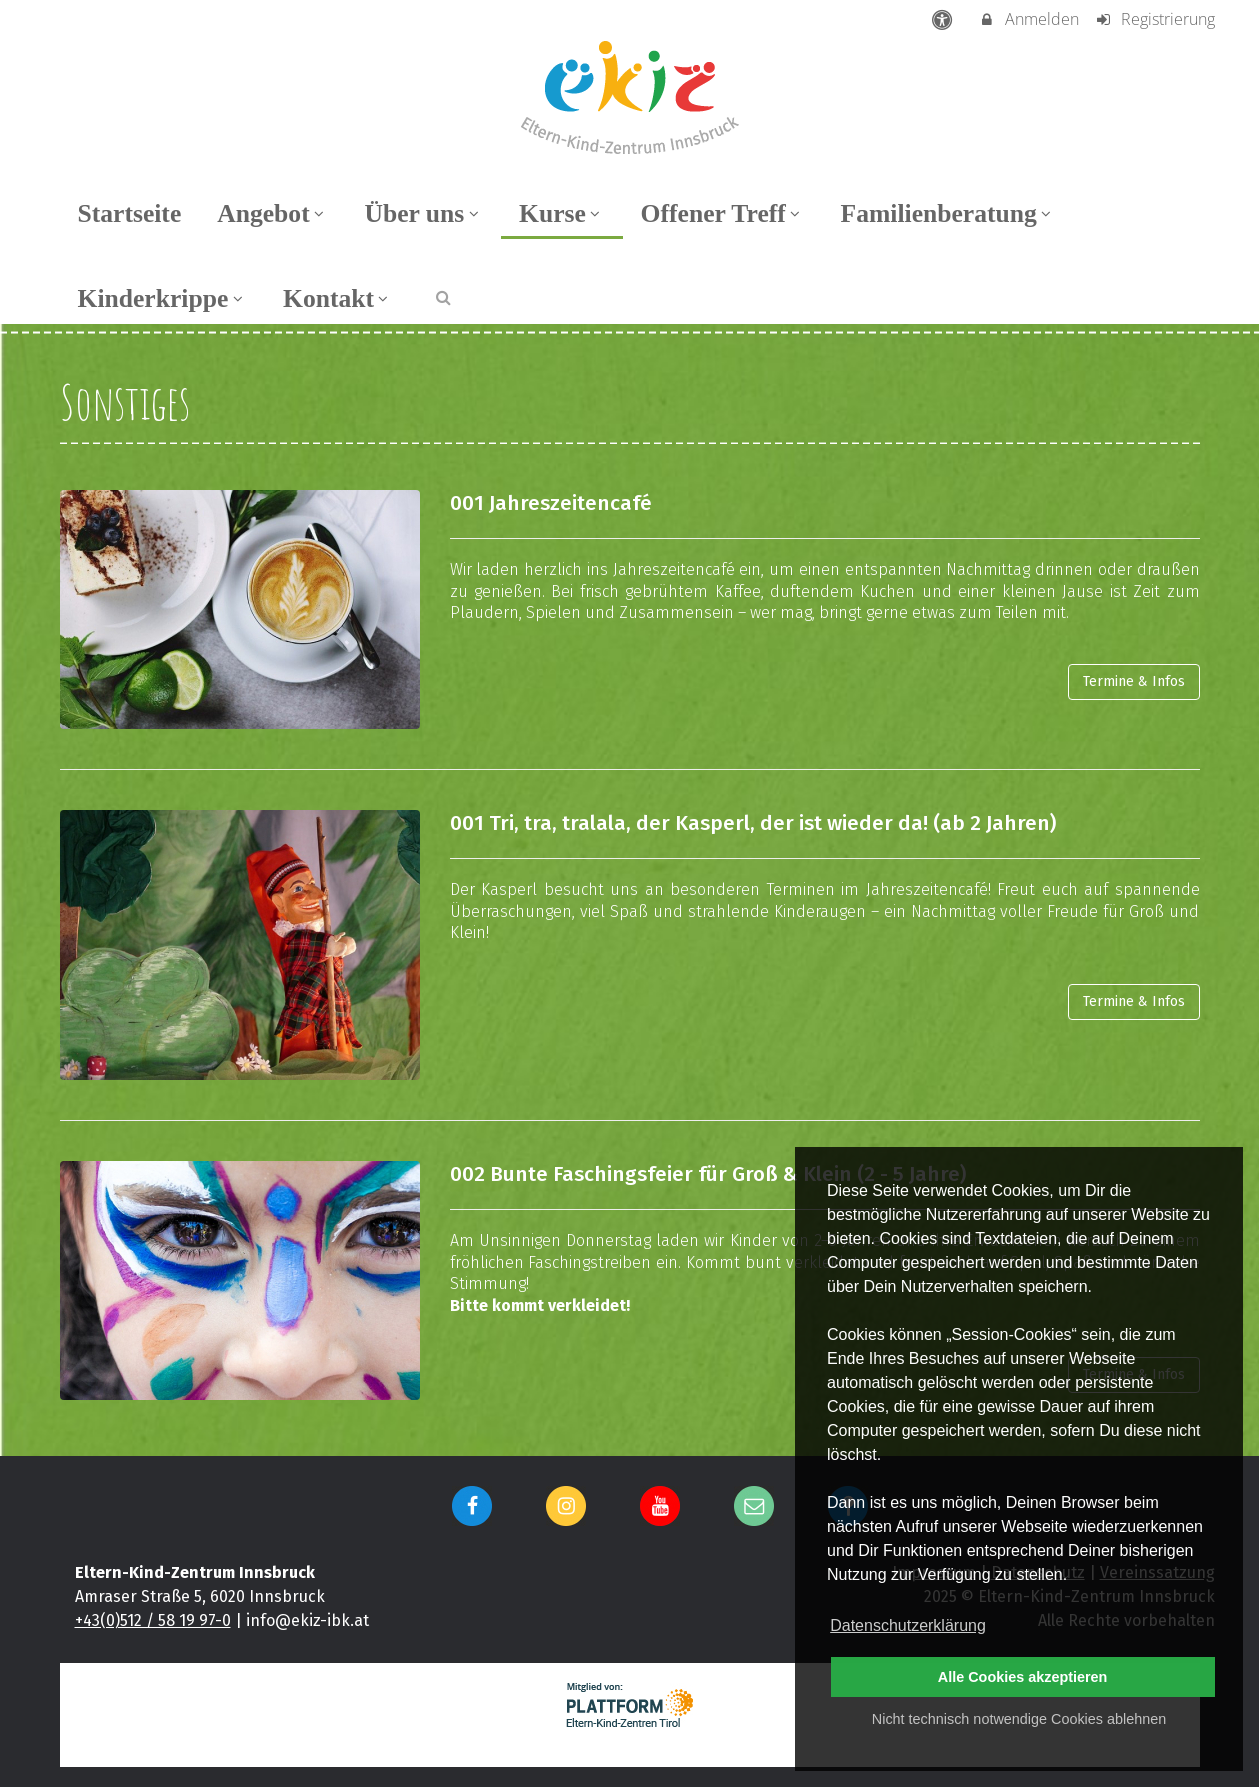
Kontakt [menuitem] (338, 298)
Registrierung (1154, 19)
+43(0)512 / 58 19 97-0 (153, 1620)
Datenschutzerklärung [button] (908, 1625)
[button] (443, 296)
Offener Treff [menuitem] (723, 213)
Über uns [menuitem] (423, 213)
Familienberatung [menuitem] (948, 213)
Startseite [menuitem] (130, 213)
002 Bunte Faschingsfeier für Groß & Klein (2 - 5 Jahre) (708, 1174)
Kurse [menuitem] (562, 213)
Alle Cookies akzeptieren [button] (1023, 1677)
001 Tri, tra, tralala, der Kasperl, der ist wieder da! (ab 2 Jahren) (753, 823)
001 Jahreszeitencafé (551, 503)
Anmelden (1028, 19)
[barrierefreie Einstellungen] (943, 19)
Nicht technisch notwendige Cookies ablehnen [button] (1019, 1719)
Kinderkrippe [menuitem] (163, 298)
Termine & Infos (1134, 681)
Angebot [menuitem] (272, 213)
